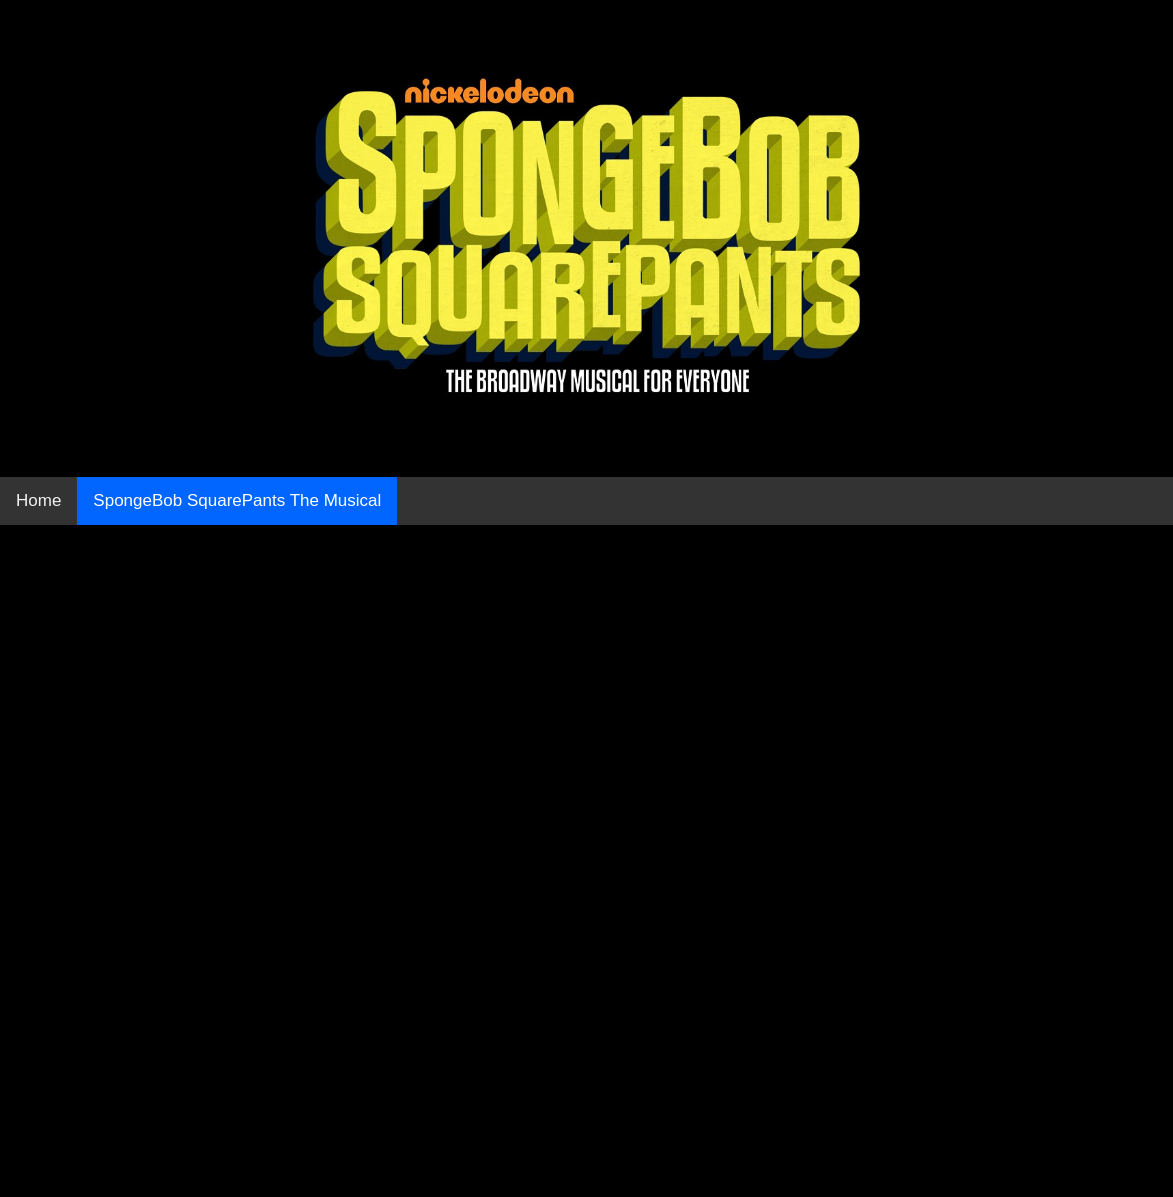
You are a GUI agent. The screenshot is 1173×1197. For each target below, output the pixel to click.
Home (38, 500)
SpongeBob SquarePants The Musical (237, 500)
